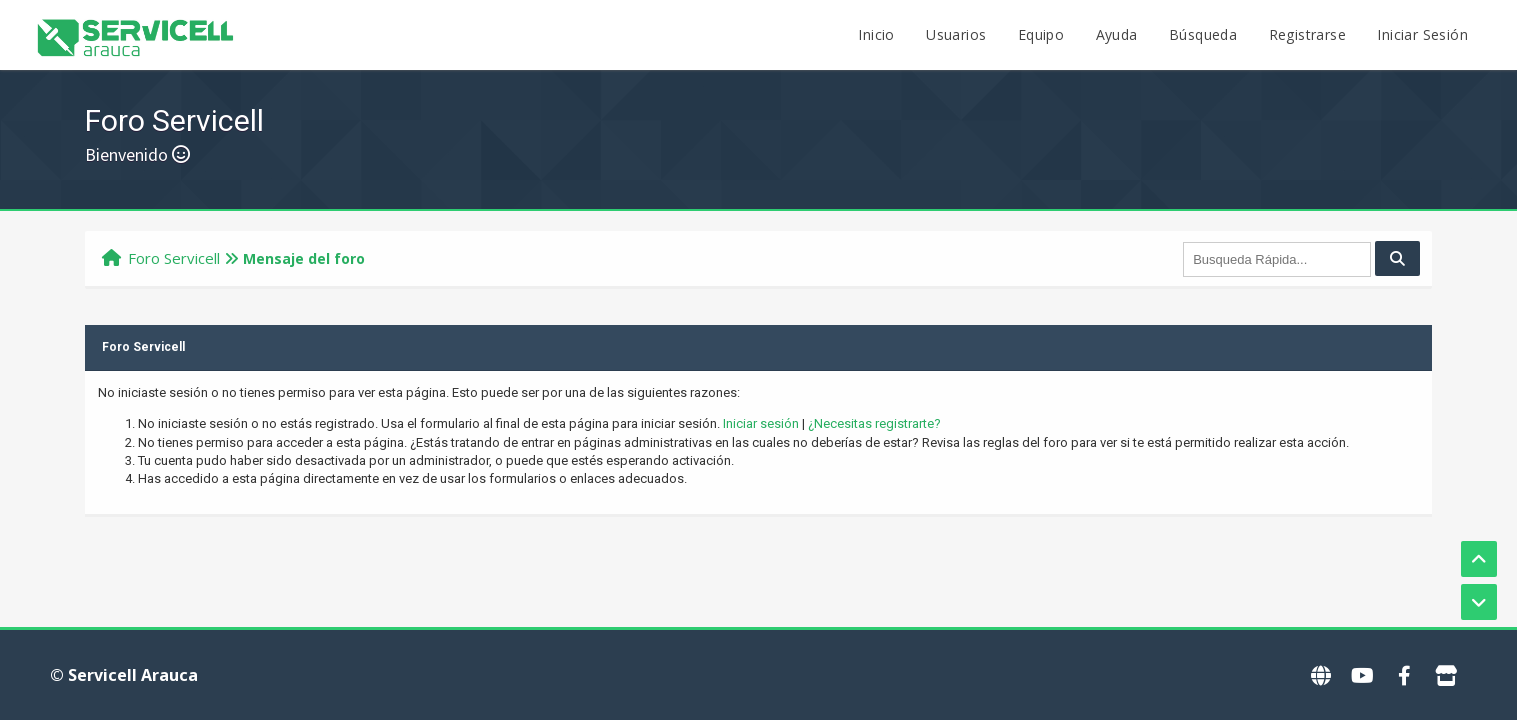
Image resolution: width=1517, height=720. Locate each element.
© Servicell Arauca (124, 675)
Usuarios (956, 34)
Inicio (876, 34)
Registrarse (1307, 34)
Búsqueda (1203, 34)
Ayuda (1117, 34)
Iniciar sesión (761, 423)
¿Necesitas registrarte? (874, 423)
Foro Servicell (174, 258)
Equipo (1041, 34)
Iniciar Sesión (1422, 34)
